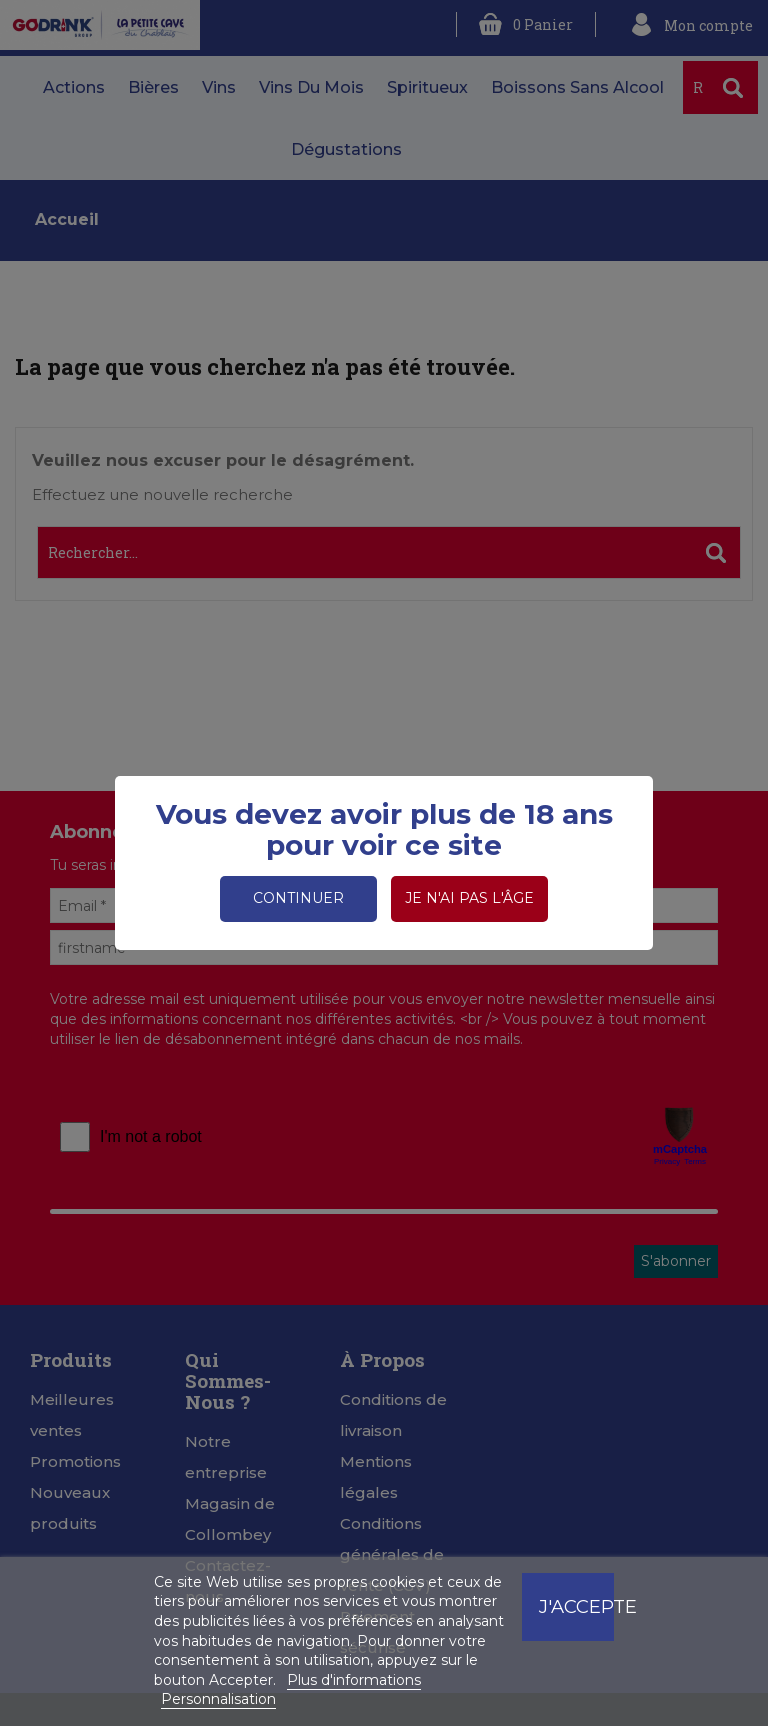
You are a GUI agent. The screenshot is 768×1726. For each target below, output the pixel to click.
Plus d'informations (354, 1680)
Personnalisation (218, 1699)
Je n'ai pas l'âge (469, 898)
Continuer (298, 898)
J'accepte (576, 1606)
